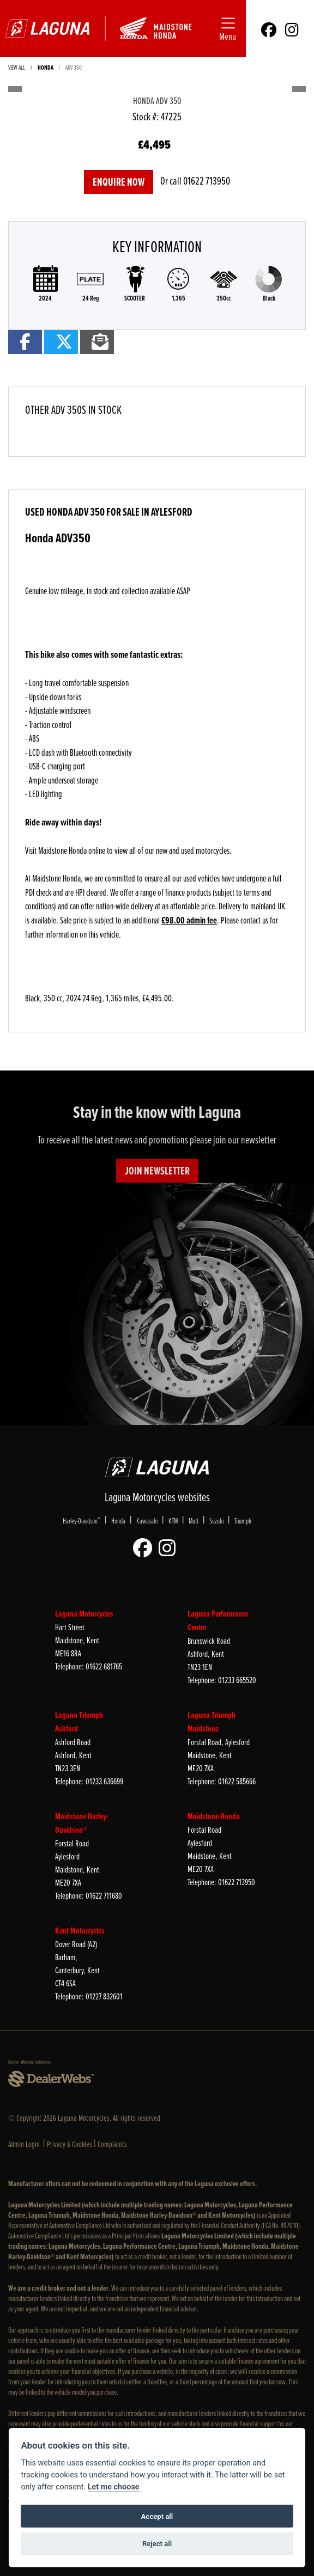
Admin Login (24, 2144)
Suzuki (216, 1520)
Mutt (193, 1520)
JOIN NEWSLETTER (157, 1170)
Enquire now (118, 181)
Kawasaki (147, 1520)
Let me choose (114, 2487)
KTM (173, 1520)
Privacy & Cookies (69, 2144)
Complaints (112, 2144)
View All (16, 67)
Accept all (157, 2516)
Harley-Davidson (81, 1520)
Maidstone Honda (214, 1816)
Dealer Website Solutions (29, 2061)
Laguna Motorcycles (84, 1613)
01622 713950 (206, 180)
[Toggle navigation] (227, 28)
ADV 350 (73, 67)
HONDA (45, 67)
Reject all (157, 2544)
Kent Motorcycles (80, 1930)
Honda (118, 1520)
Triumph (242, 1520)
